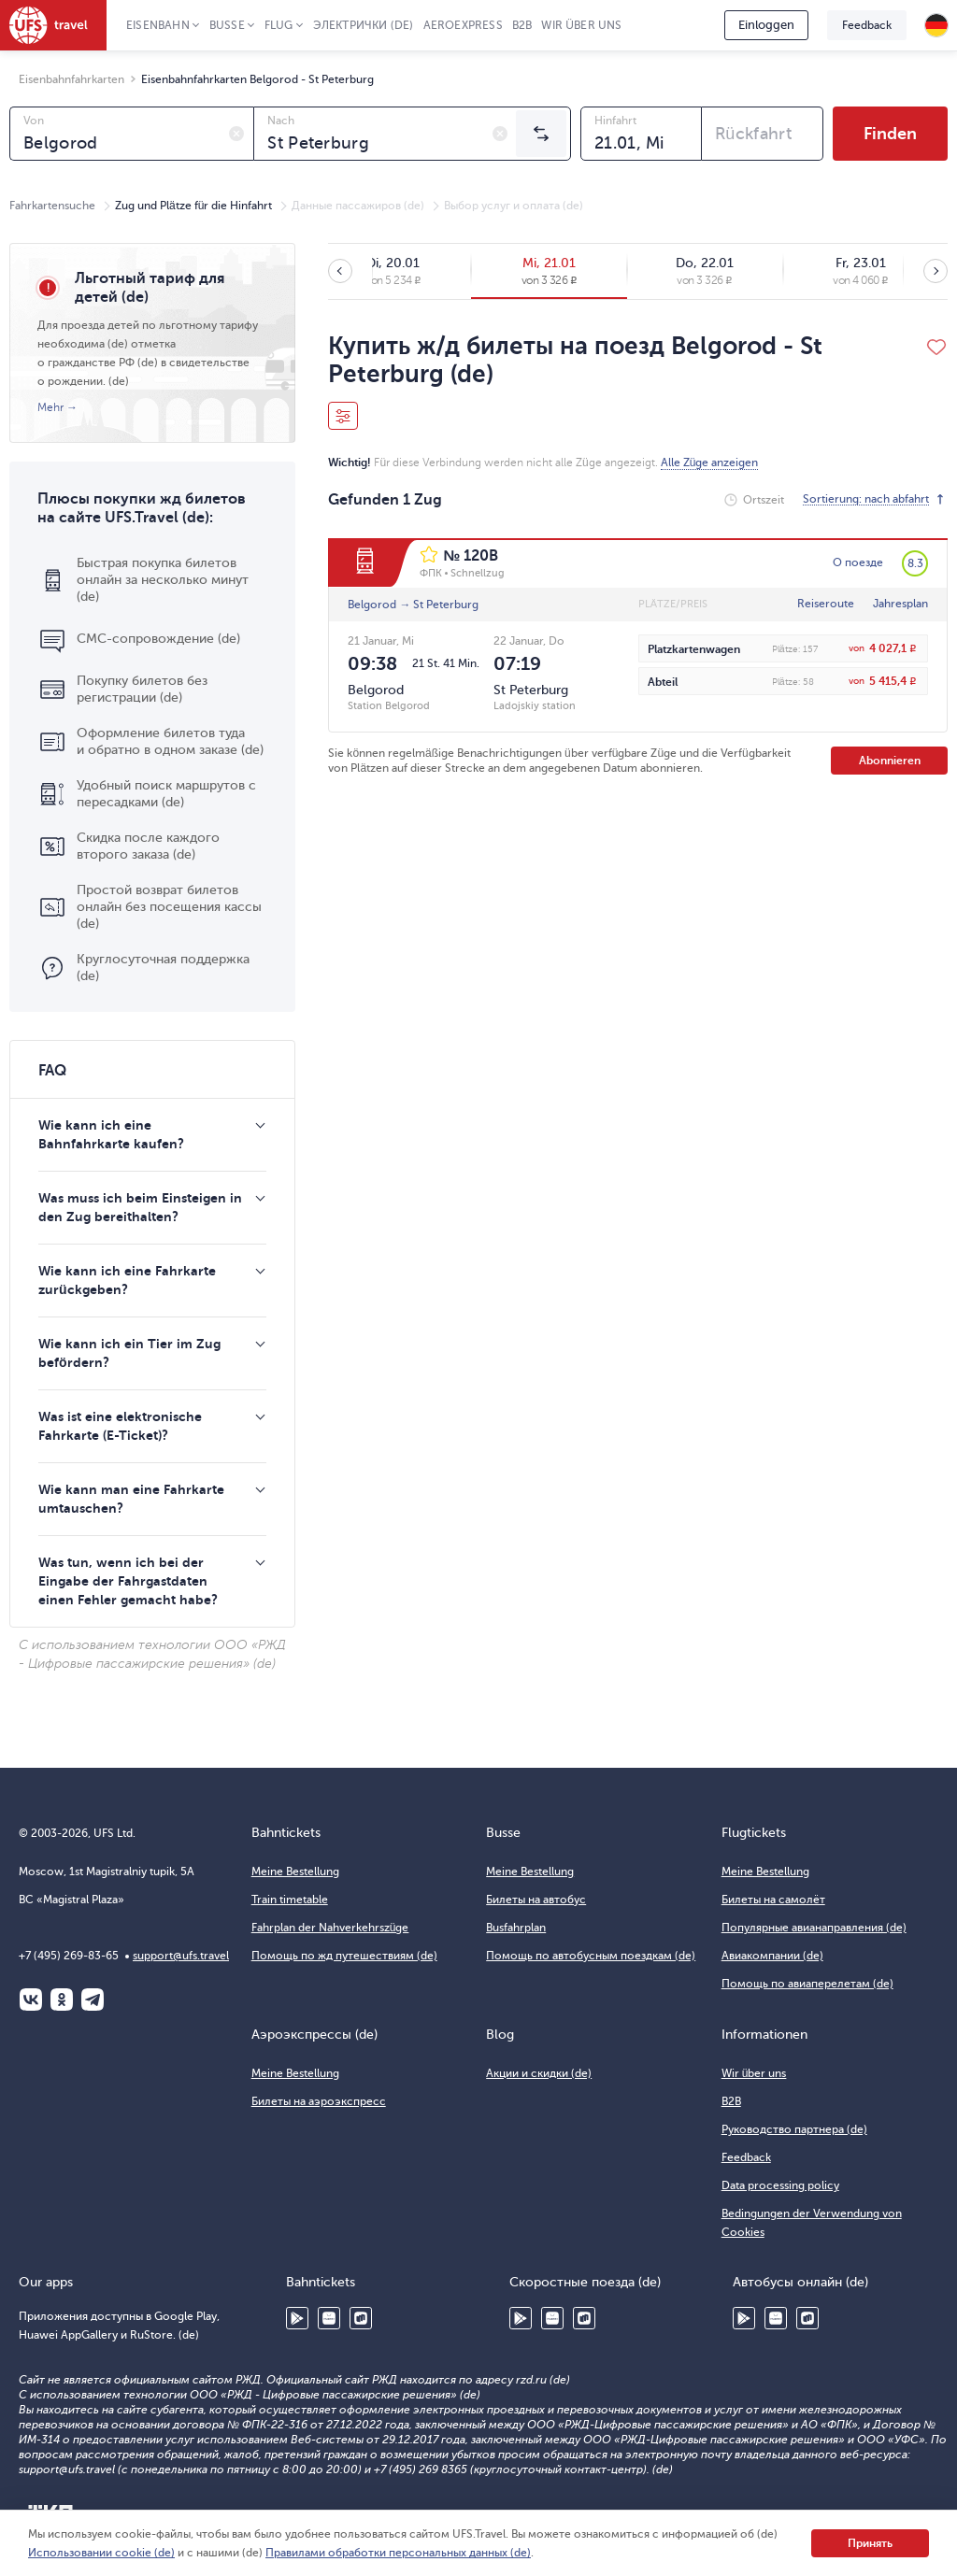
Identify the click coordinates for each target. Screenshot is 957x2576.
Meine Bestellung (295, 1871)
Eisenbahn (158, 25)
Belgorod (372, 604)
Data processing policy (780, 2185)
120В (481, 556)
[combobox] (131, 133)
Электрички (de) (363, 25)
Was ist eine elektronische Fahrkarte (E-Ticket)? (120, 1426)
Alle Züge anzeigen (710, 462)
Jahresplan (900, 603)
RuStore (361, 2318)
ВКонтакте (31, 1999)
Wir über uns (581, 25)
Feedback (867, 25)
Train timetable (289, 1899)
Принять (870, 2543)
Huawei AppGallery (329, 2318)
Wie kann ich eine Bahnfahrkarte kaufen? (111, 1134)
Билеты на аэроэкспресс (318, 2101)
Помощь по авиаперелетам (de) (807, 1983)
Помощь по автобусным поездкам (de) (590, 1955)
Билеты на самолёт (773, 1899)
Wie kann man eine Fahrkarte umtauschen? (131, 1499)
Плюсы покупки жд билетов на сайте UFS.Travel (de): (141, 508)
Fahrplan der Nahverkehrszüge (330, 1927)
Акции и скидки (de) (539, 2073)
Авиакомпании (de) (772, 1955)
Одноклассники (62, 1999)
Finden (890, 133)
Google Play (297, 2318)
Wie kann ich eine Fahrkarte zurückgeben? (127, 1280)
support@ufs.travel (181, 1955)
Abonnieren (890, 760)
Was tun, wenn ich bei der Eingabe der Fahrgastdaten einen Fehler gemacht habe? (128, 1581)
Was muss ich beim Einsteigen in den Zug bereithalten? (140, 1207)
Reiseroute (825, 603)
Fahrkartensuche (52, 205)
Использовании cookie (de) (101, 2552)
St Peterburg (445, 604)
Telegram (92, 1999)
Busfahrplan (516, 1927)
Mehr (50, 407)
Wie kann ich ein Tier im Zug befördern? (129, 1353)
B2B (522, 25)
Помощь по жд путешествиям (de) (344, 1955)
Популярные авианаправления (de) (814, 1927)
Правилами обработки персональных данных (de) (398, 2552)
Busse (227, 25)
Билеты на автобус (536, 1899)
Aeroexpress (463, 25)
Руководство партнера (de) (794, 2129)
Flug (278, 25)
